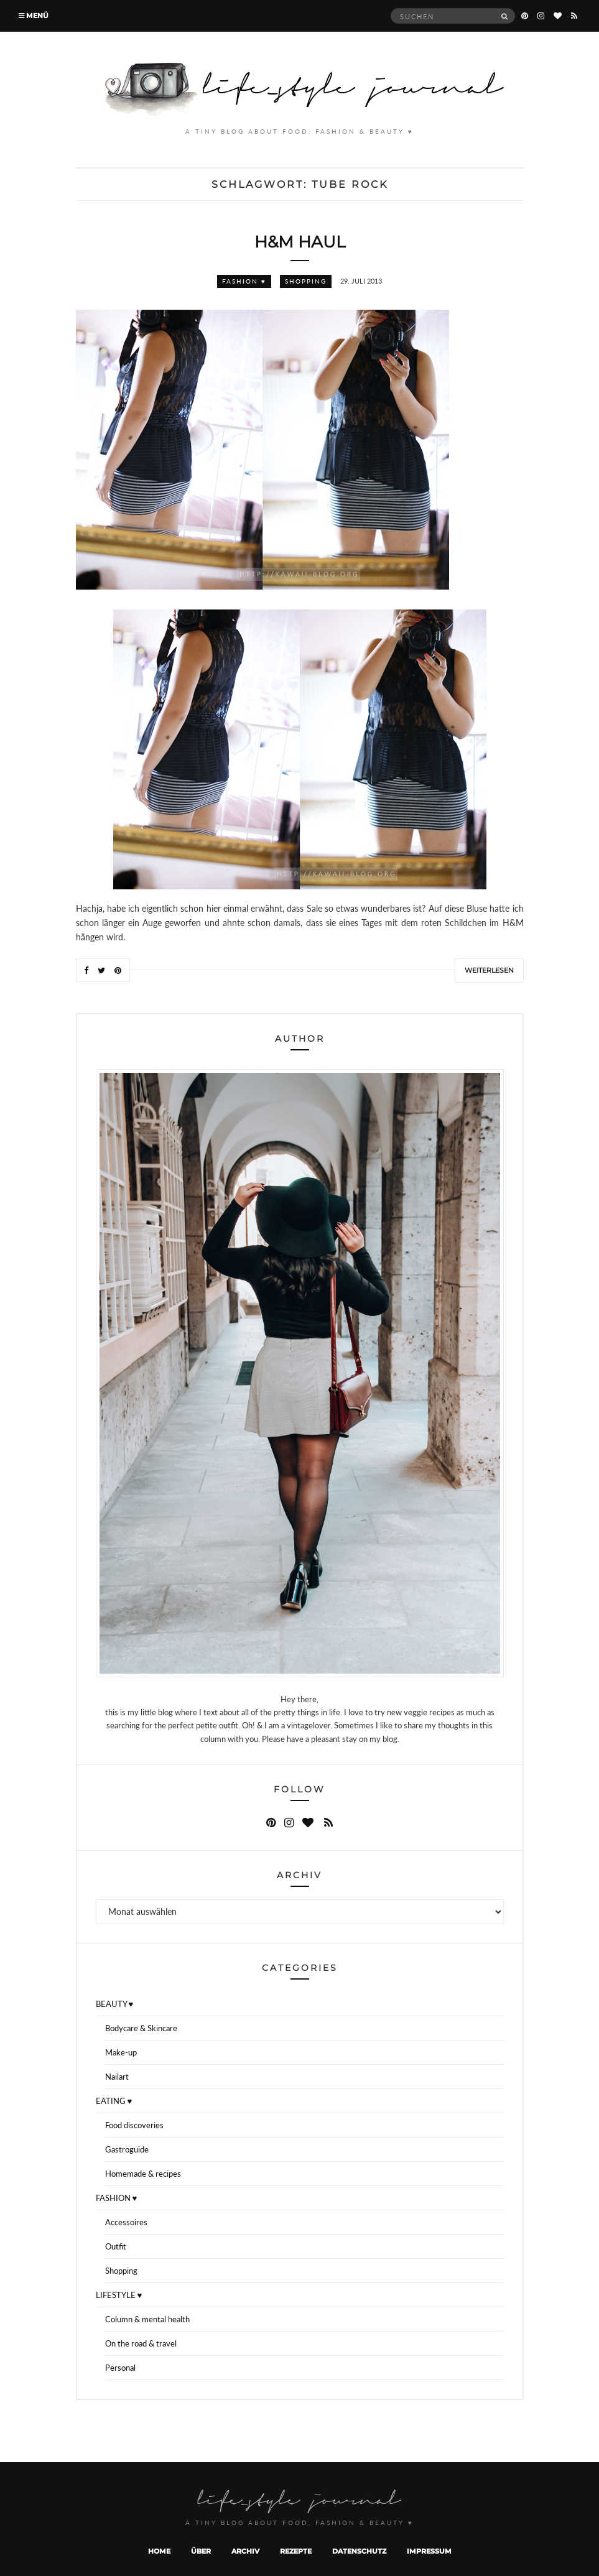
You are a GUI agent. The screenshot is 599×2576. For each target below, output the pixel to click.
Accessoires (126, 2222)
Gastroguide (127, 2149)
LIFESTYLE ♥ (119, 2295)
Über (201, 2551)
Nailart (117, 2077)
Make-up (121, 2052)
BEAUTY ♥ (115, 2004)
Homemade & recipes (143, 2174)
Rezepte (296, 2551)
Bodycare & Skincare (141, 2028)
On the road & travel (141, 2343)
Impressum (429, 2551)
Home (159, 2551)
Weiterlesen (489, 970)
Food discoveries (134, 2125)
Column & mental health (147, 2319)
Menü (34, 15)
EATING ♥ (114, 2101)
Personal (120, 2368)
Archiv (245, 2551)
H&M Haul (299, 242)
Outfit (115, 2246)
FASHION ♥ (244, 281)
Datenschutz (359, 2551)
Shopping (306, 281)
